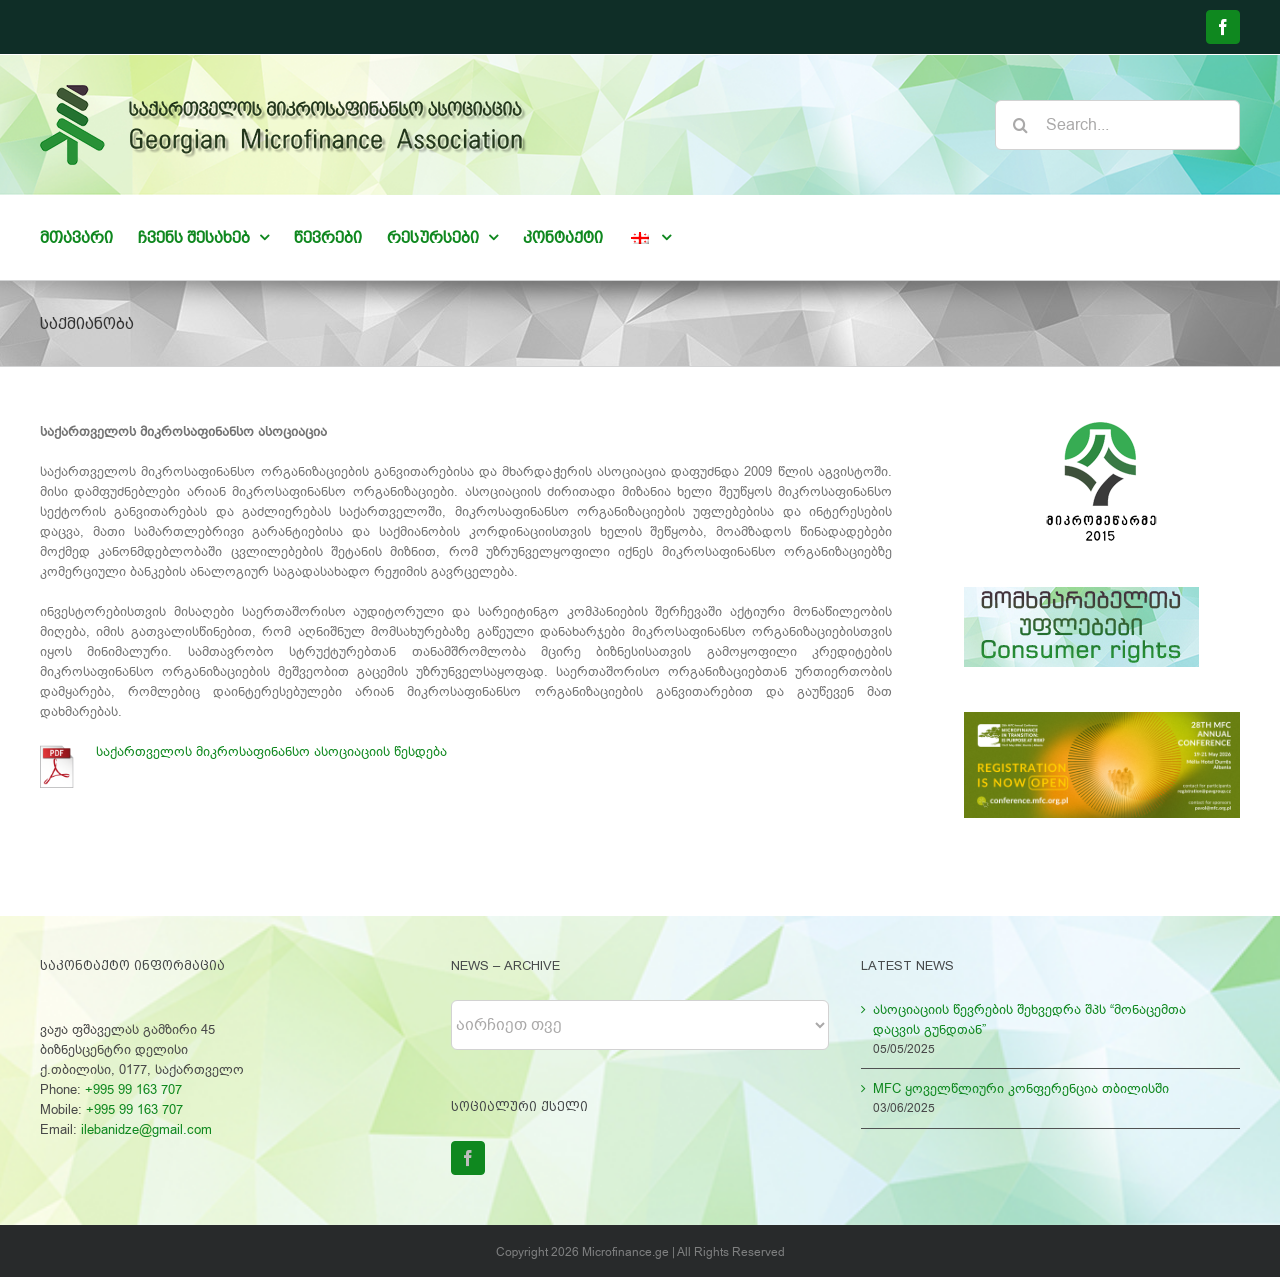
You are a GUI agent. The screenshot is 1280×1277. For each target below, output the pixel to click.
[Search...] (1117, 125)
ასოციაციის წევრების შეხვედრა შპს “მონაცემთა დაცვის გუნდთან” (1029, 1019)
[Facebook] (468, 1158)
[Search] (1020, 125)
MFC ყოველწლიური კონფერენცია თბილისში (1021, 1088)
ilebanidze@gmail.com (146, 1129)
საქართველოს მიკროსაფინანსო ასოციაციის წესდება (275, 751)
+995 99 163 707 (133, 1089)
